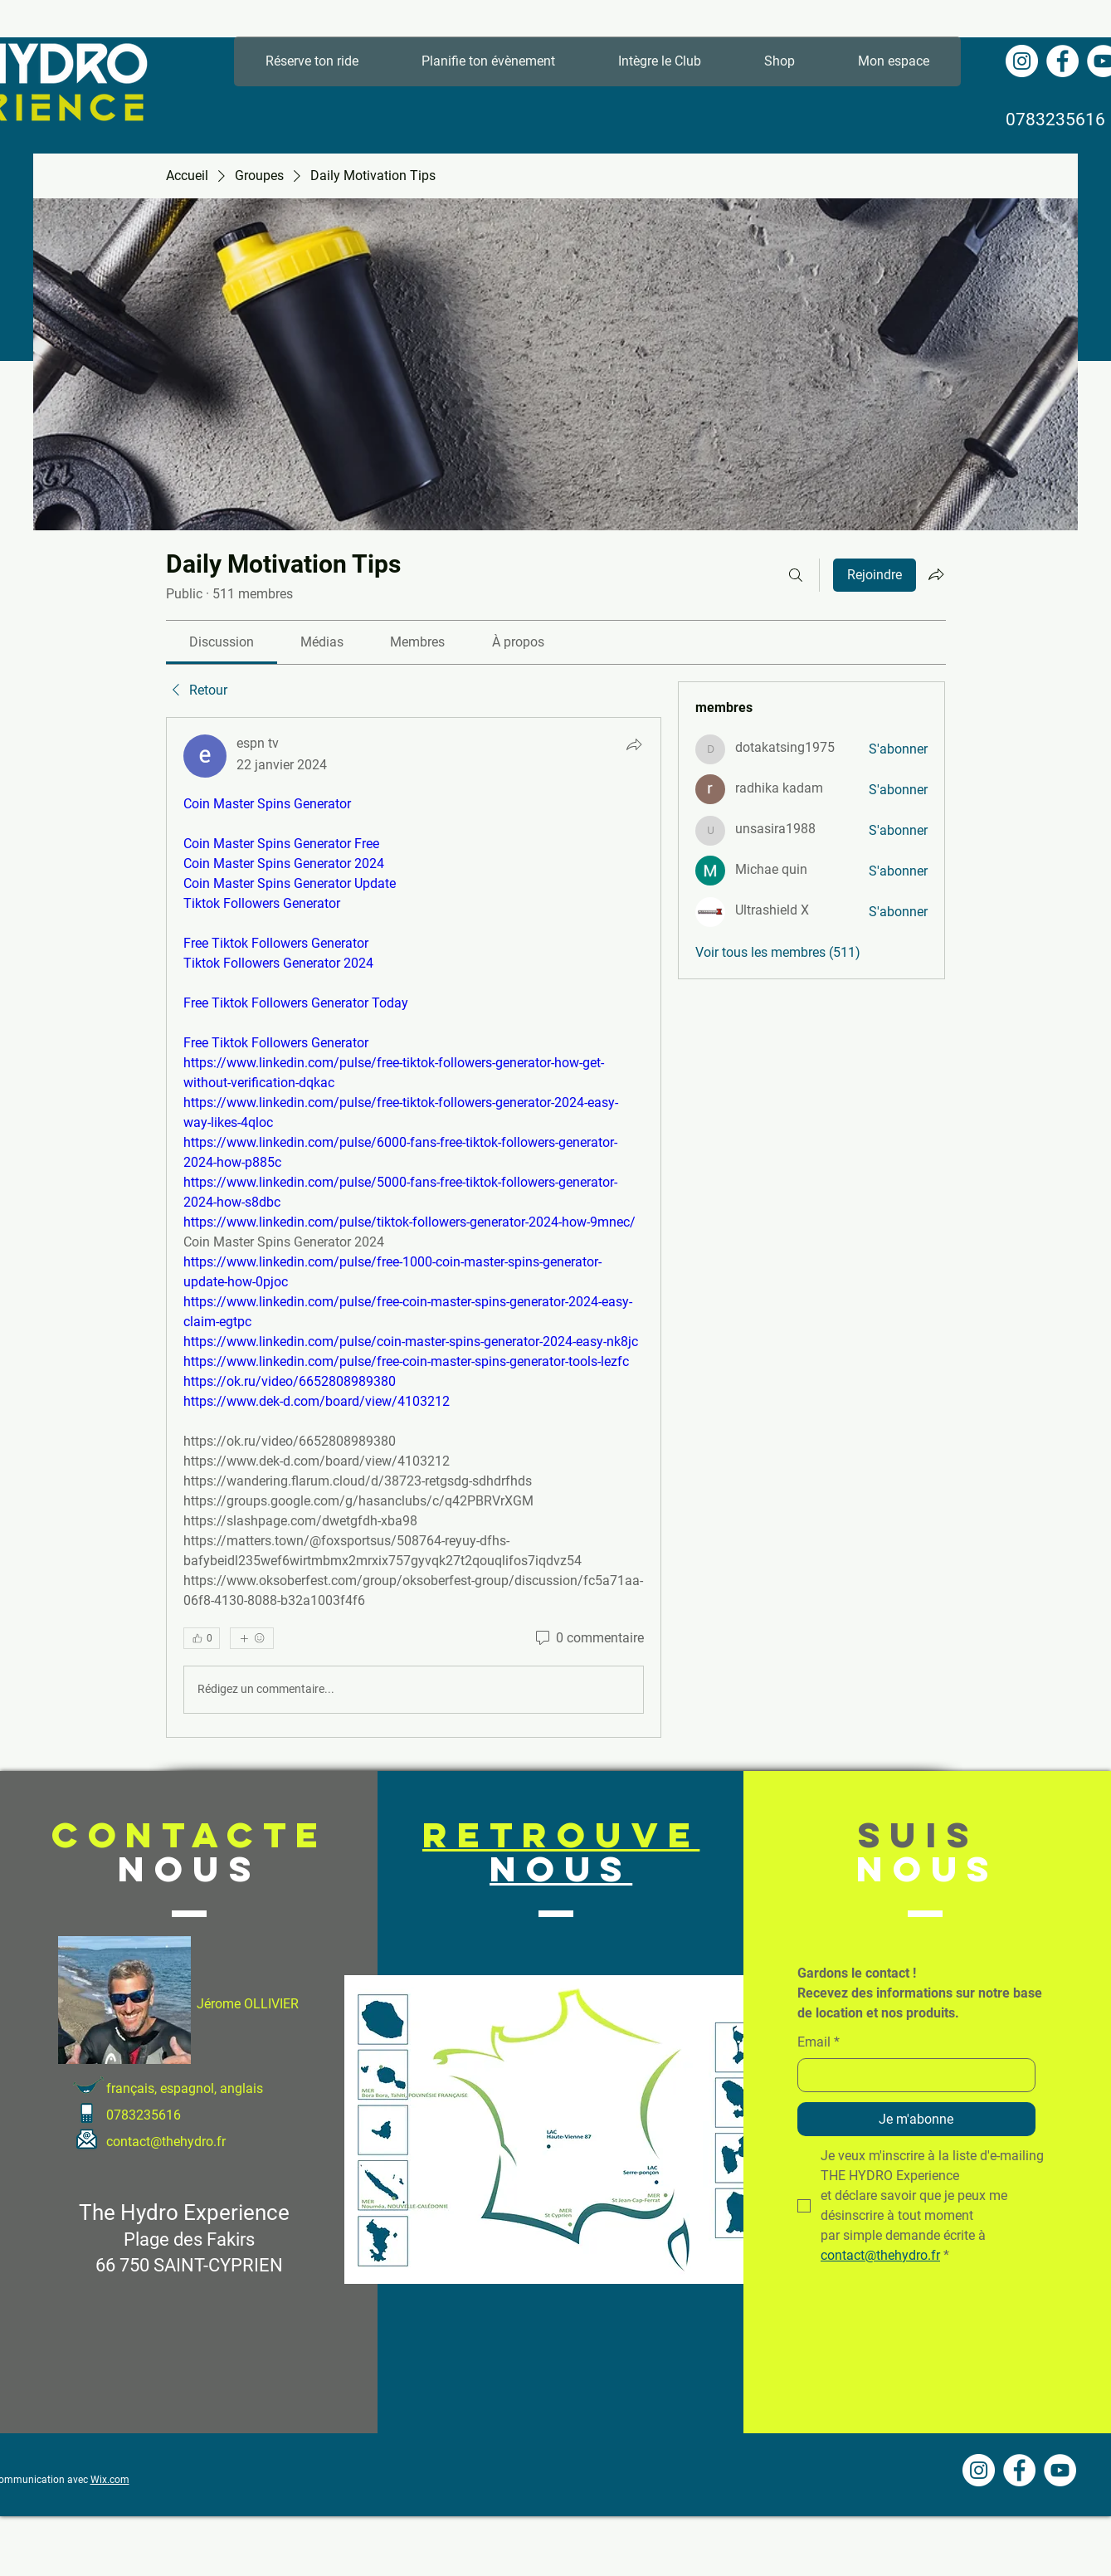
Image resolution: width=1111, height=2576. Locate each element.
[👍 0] (201, 1638)
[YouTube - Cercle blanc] (1060, 2470)
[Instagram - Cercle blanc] (1022, 61)
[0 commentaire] (588, 1638)
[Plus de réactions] (252, 1638)
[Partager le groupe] (936, 574)
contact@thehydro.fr (166, 2141)
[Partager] (634, 744)
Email (818, 2042)
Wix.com (109, 2480)
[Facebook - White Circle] (1062, 61)
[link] (221, 642)
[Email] (911, 2075)
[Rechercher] (796, 575)
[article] (414, 1227)
